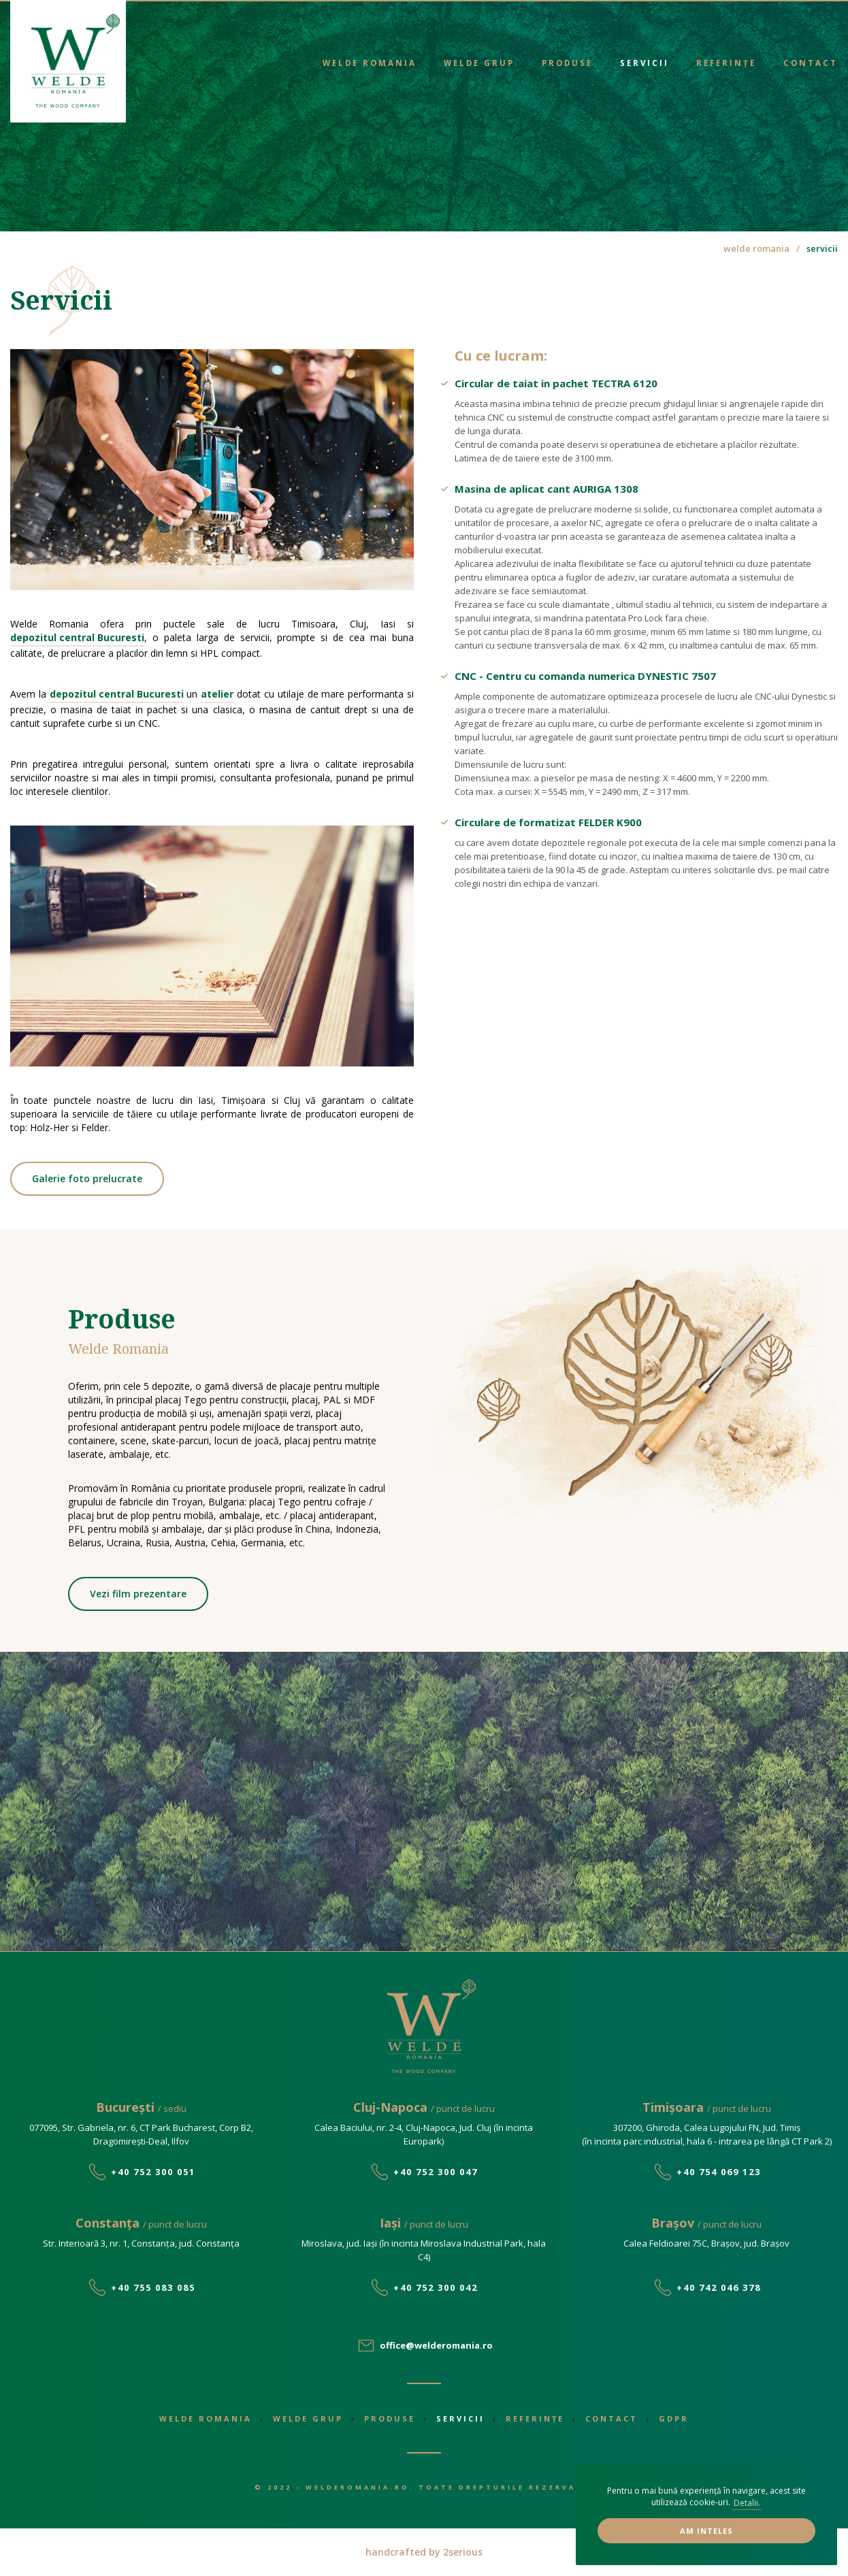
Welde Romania (370, 63)
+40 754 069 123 (718, 2172)
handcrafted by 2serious (424, 2551)
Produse (567, 63)
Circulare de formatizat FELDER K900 (548, 822)
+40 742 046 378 (718, 2287)
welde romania (756, 248)
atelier (217, 693)
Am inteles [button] (706, 2531)
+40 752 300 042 (435, 2287)
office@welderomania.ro (436, 2345)
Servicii (644, 63)
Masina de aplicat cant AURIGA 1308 (546, 488)
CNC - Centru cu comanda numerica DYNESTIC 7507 (585, 676)
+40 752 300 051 (153, 2172)
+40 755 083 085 (153, 2287)
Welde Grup (479, 63)
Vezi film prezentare (138, 1593)
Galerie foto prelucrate (87, 1178)
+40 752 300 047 (435, 2172)
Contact (810, 63)
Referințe (726, 63)
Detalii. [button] (747, 2503)
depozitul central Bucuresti (77, 637)
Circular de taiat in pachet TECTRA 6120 (556, 383)
